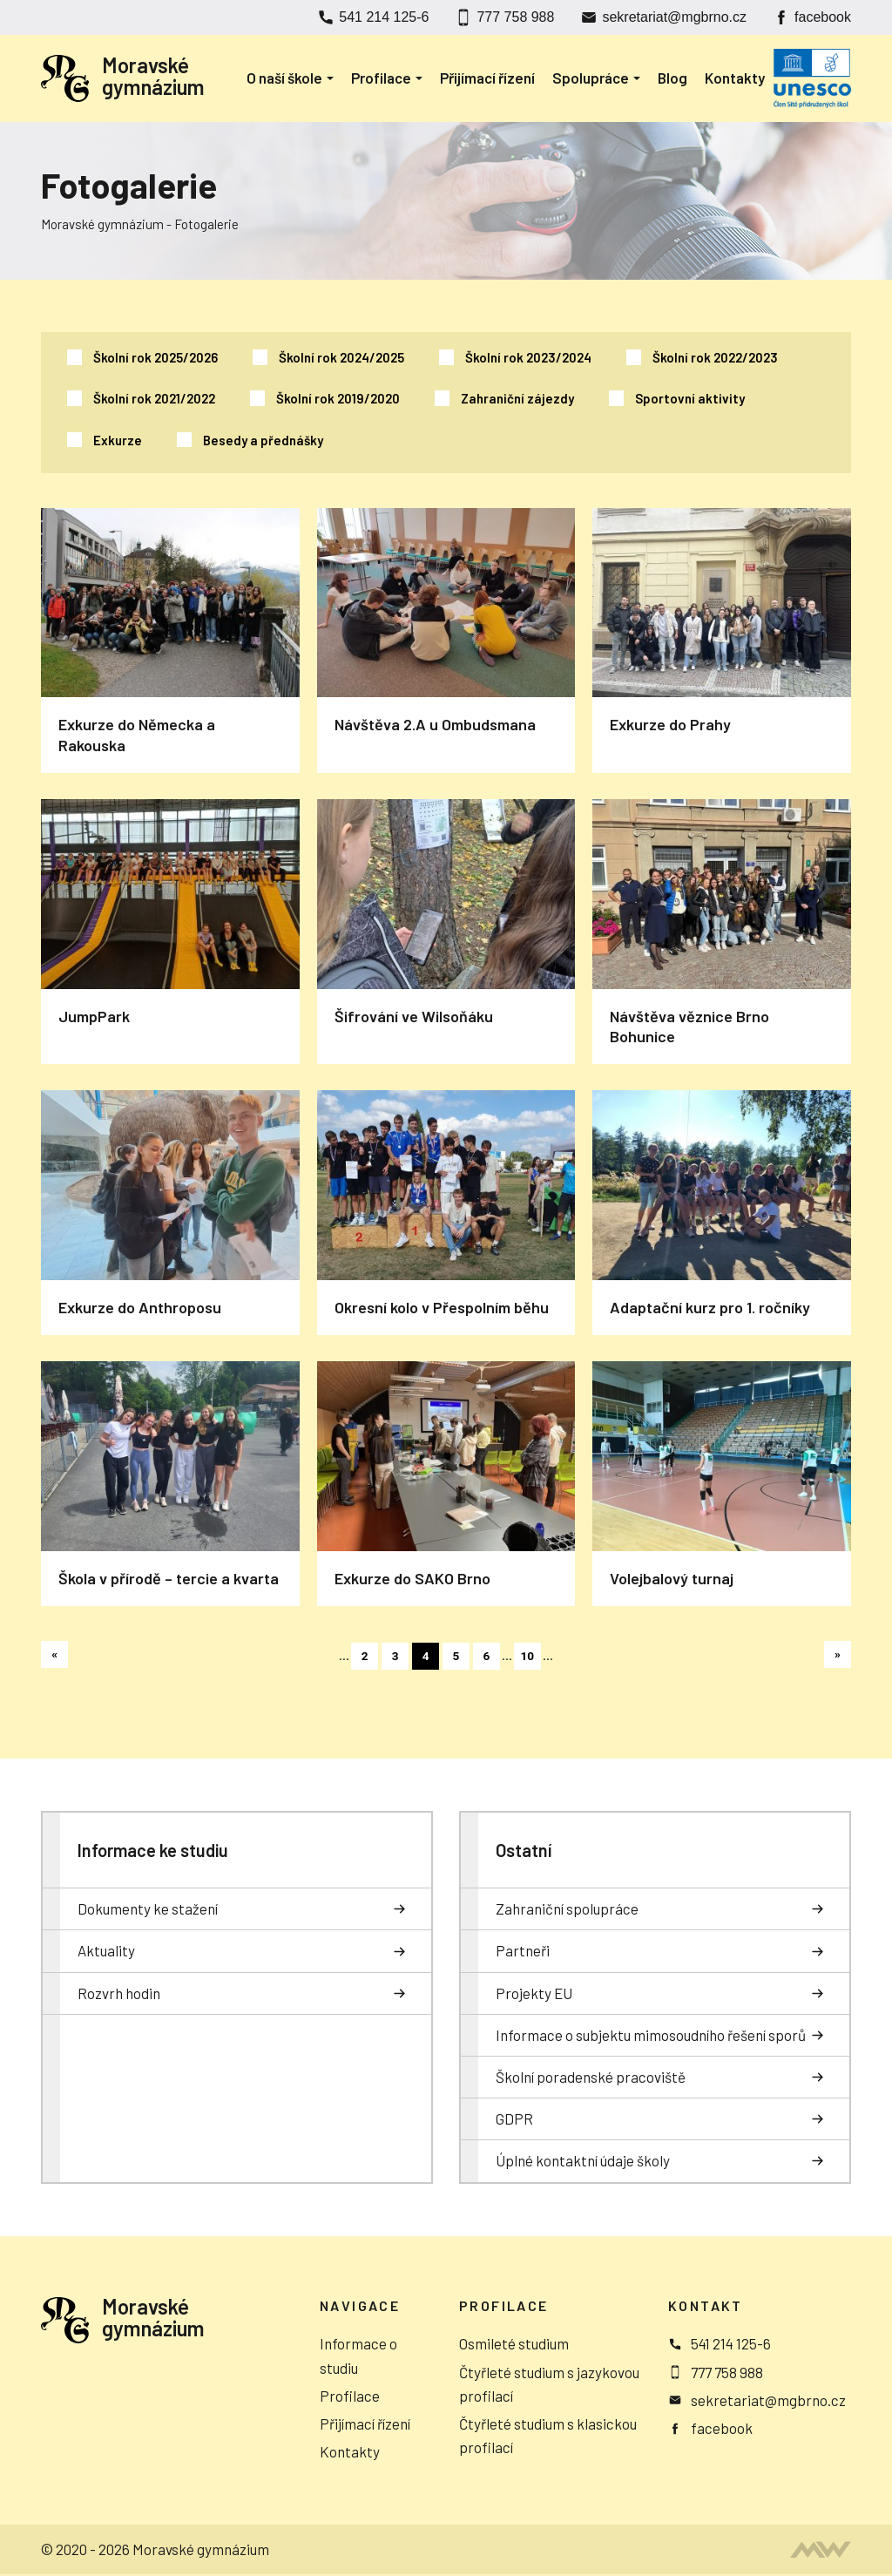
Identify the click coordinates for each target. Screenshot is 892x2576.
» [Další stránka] (838, 1655)
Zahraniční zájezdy (517, 398)
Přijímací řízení (487, 77)
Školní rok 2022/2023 (715, 357)
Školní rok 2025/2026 (155, 357)
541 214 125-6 (384, 17)
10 (530, 1657)
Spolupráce (590, 77)
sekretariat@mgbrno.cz (674, 17)
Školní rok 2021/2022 (154, 398)
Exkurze (117, 440)
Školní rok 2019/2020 (338, 398)
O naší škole (284, 77)
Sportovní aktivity (690, 398)
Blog (672, 77)
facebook (822, 17)
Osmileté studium (514, 2344)
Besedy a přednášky (263, 440)
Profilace (381, 77)
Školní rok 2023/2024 (528, 357)
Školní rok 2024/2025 (341, 357)
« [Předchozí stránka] (55, 1655)
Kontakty (735, 77)
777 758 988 (515, 17)
